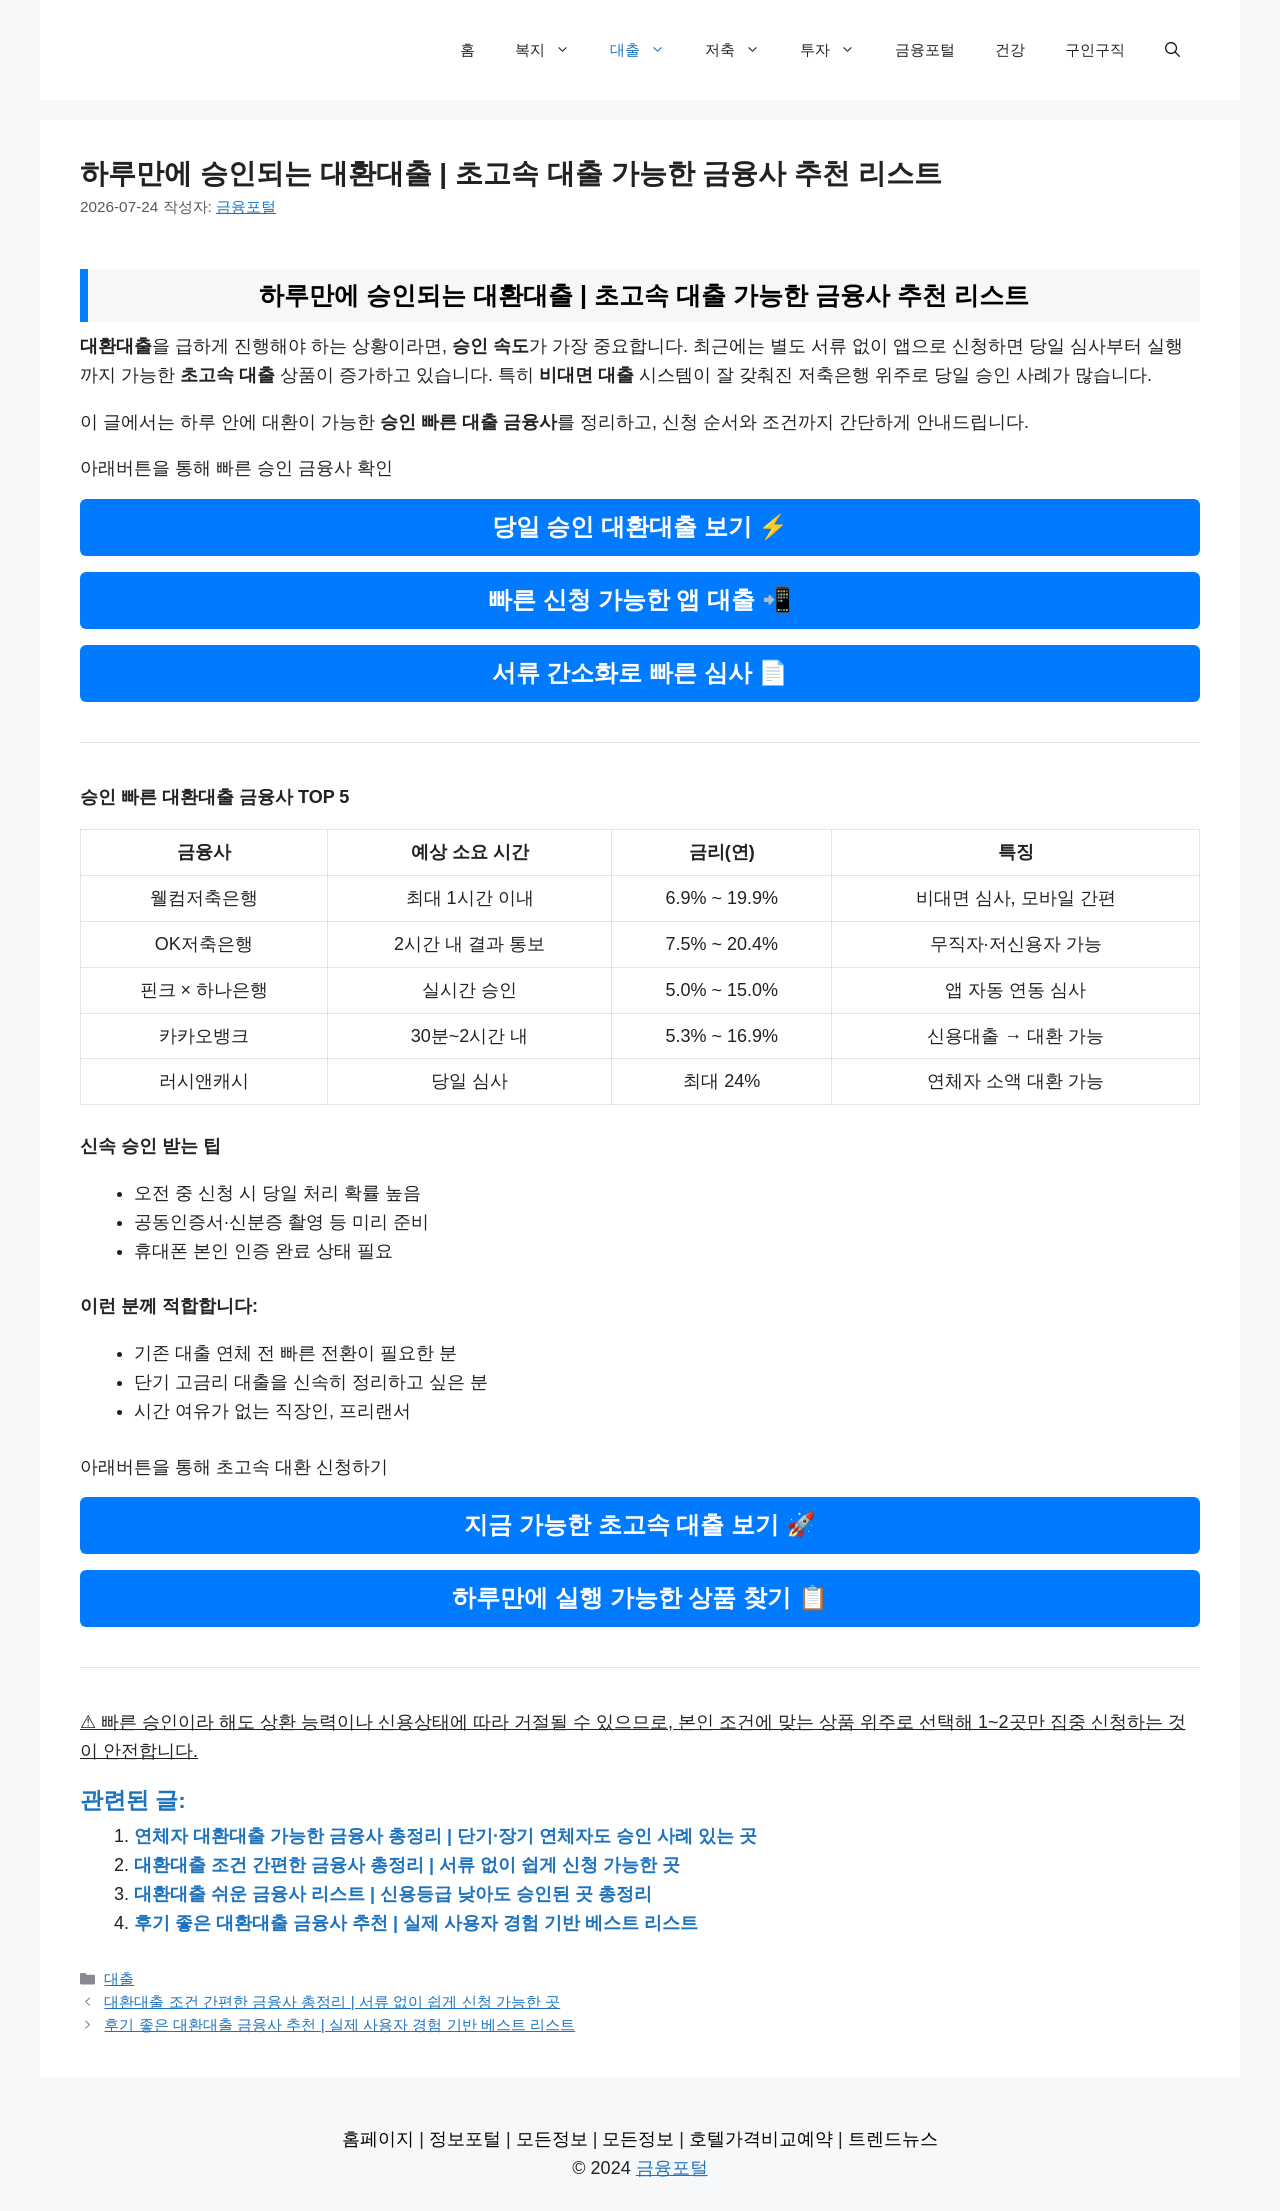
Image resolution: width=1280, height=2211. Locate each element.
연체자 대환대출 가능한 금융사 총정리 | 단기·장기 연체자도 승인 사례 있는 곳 (445, 1836)
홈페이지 (378, 2139)
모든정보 (552, 2139)
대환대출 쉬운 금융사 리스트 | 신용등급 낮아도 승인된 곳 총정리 (393, 1894)
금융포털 (925, 49)
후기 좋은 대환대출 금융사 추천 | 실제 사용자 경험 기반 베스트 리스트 (416, 1923)
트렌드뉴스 (893, 2139)
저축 (742, 50)
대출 (647, 50)
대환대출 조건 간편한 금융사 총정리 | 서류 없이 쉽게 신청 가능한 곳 (407, 1865)
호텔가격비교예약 (761, 2139)
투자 (837, 50)
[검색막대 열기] (1172, 50)
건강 (1010, 49)
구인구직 (1095, 49)
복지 (552, 50)
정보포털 (465, 2139)
